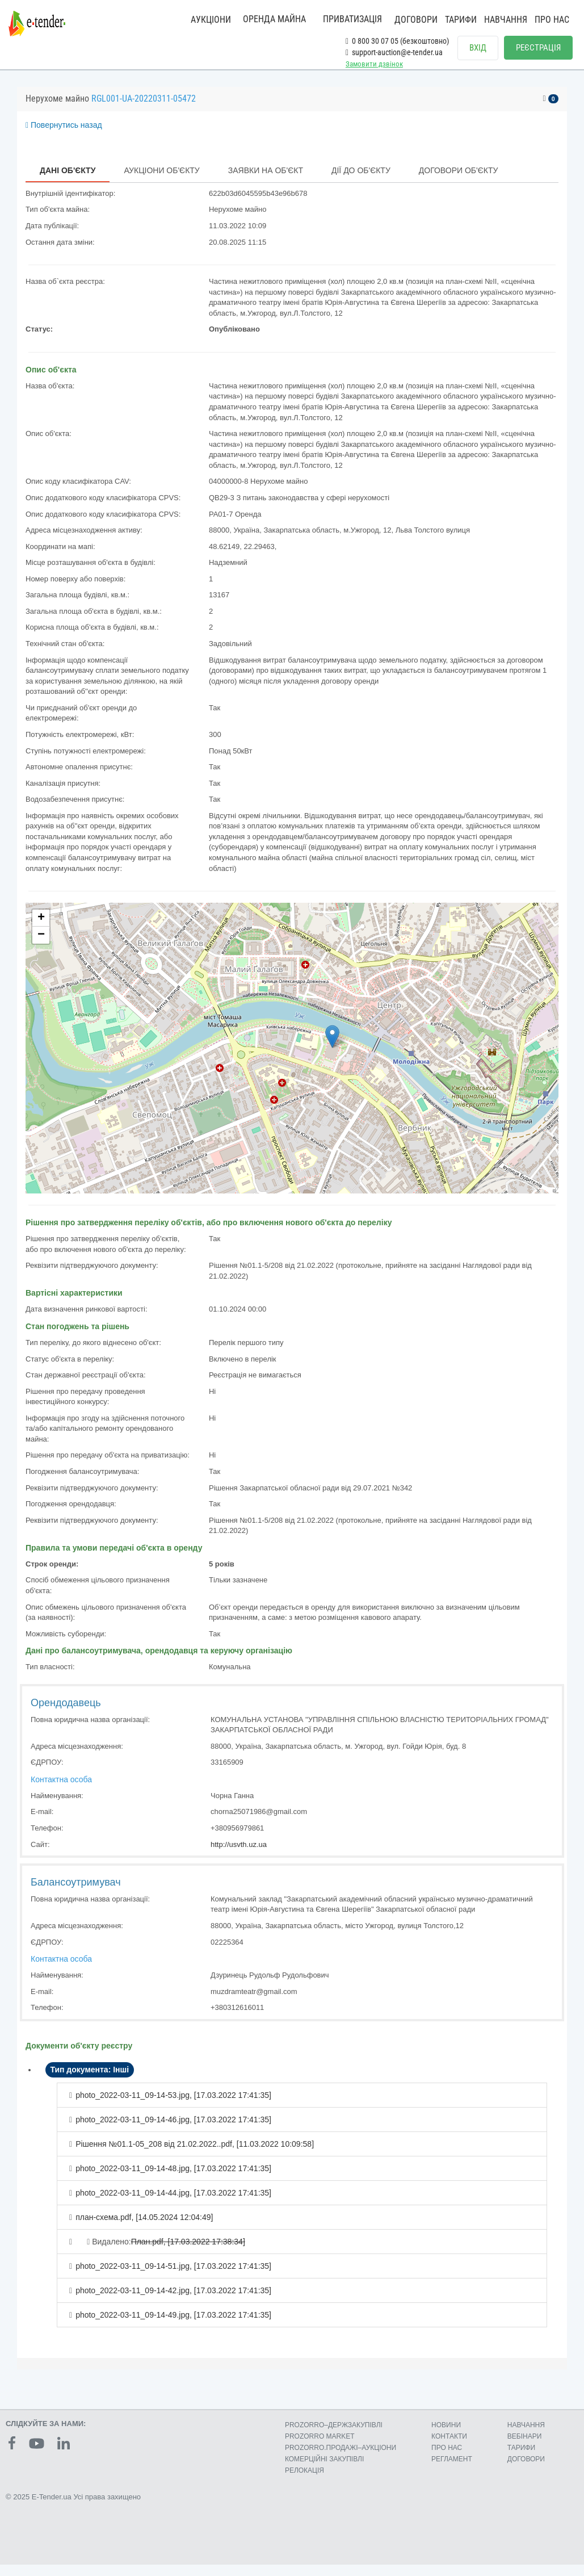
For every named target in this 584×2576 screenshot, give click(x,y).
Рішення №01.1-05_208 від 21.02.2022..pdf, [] (194, 2155)
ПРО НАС (552, 19)
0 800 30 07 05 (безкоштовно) (397, 40)
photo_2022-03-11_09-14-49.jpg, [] (173, 2326)
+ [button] (41, 929)
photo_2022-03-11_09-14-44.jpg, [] (173, 2204)
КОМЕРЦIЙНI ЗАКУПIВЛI (324, 2470)
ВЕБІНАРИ (524, 2448)
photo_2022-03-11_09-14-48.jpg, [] (173, 2179)
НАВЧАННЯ (505, 19)
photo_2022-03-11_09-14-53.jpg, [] (173, 2106)
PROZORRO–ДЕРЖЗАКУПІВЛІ (334, 2436)
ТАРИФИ (461, 19)
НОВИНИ (446, 2436)
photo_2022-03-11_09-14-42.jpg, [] (173, 2301)
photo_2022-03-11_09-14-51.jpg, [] (173, 2277)
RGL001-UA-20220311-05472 (143, 109)
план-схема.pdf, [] (144, 2228)
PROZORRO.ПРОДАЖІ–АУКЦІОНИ (340, 2459)
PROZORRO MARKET (320, 2448)
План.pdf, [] (188, 2252)
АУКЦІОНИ (211, 19)
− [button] (41, 946)
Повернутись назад (64, 136)
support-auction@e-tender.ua (394, 52)
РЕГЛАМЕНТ (451, 2470)
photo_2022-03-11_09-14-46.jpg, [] (173, 2130)
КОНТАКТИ (449, 2448)
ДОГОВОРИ (416, 19)
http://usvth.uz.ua (239, 1856)
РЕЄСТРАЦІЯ (538, 48)
